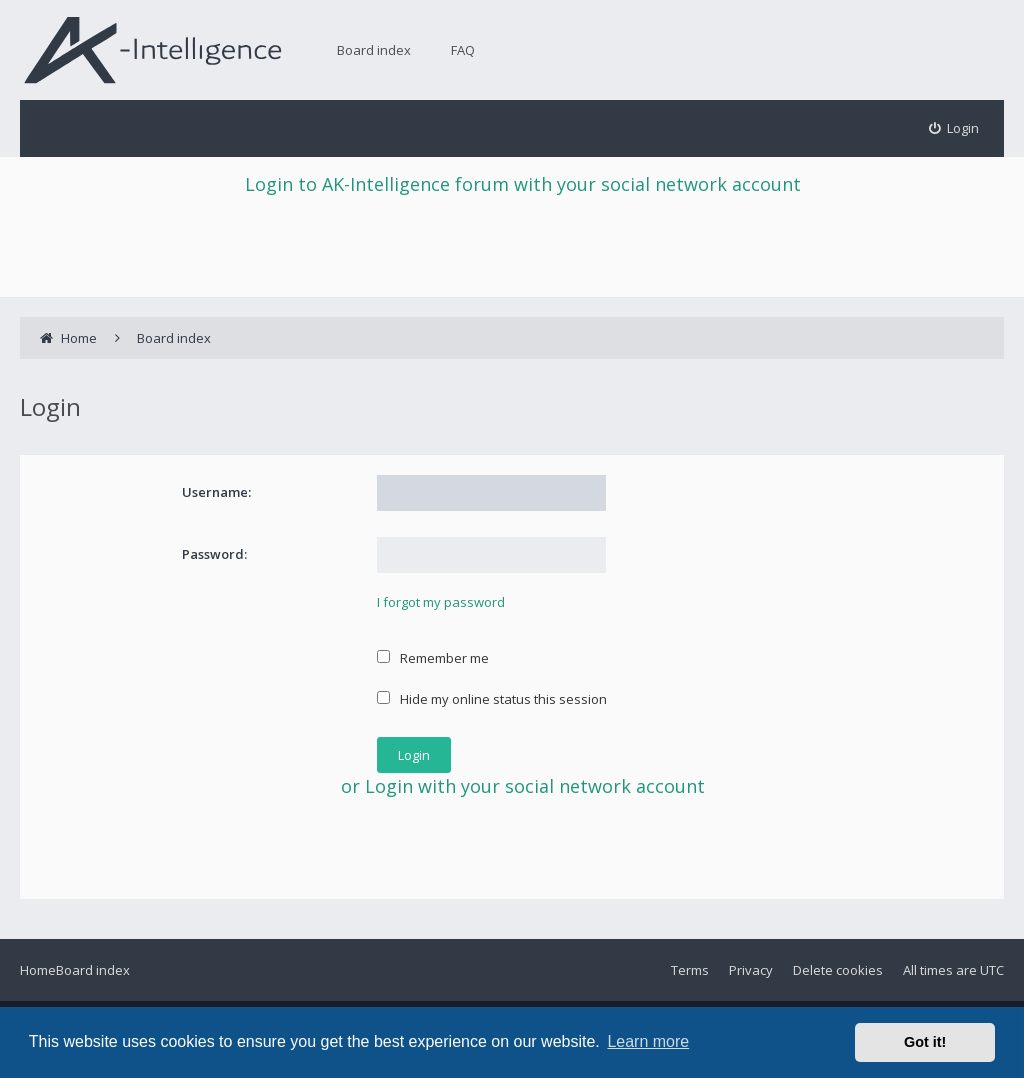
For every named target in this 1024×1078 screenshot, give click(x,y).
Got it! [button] (925, 1042)
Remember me (433, 658)
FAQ (463, 50)
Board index (374, 50)
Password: (214, 554)
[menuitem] (954, 128)
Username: (216, 492)
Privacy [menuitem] (751, 970)
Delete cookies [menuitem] (838, 970)
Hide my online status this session (492, 699)
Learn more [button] (648, 1041)
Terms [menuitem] (690, 970)
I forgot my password (441, 602)
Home (38, 970)
